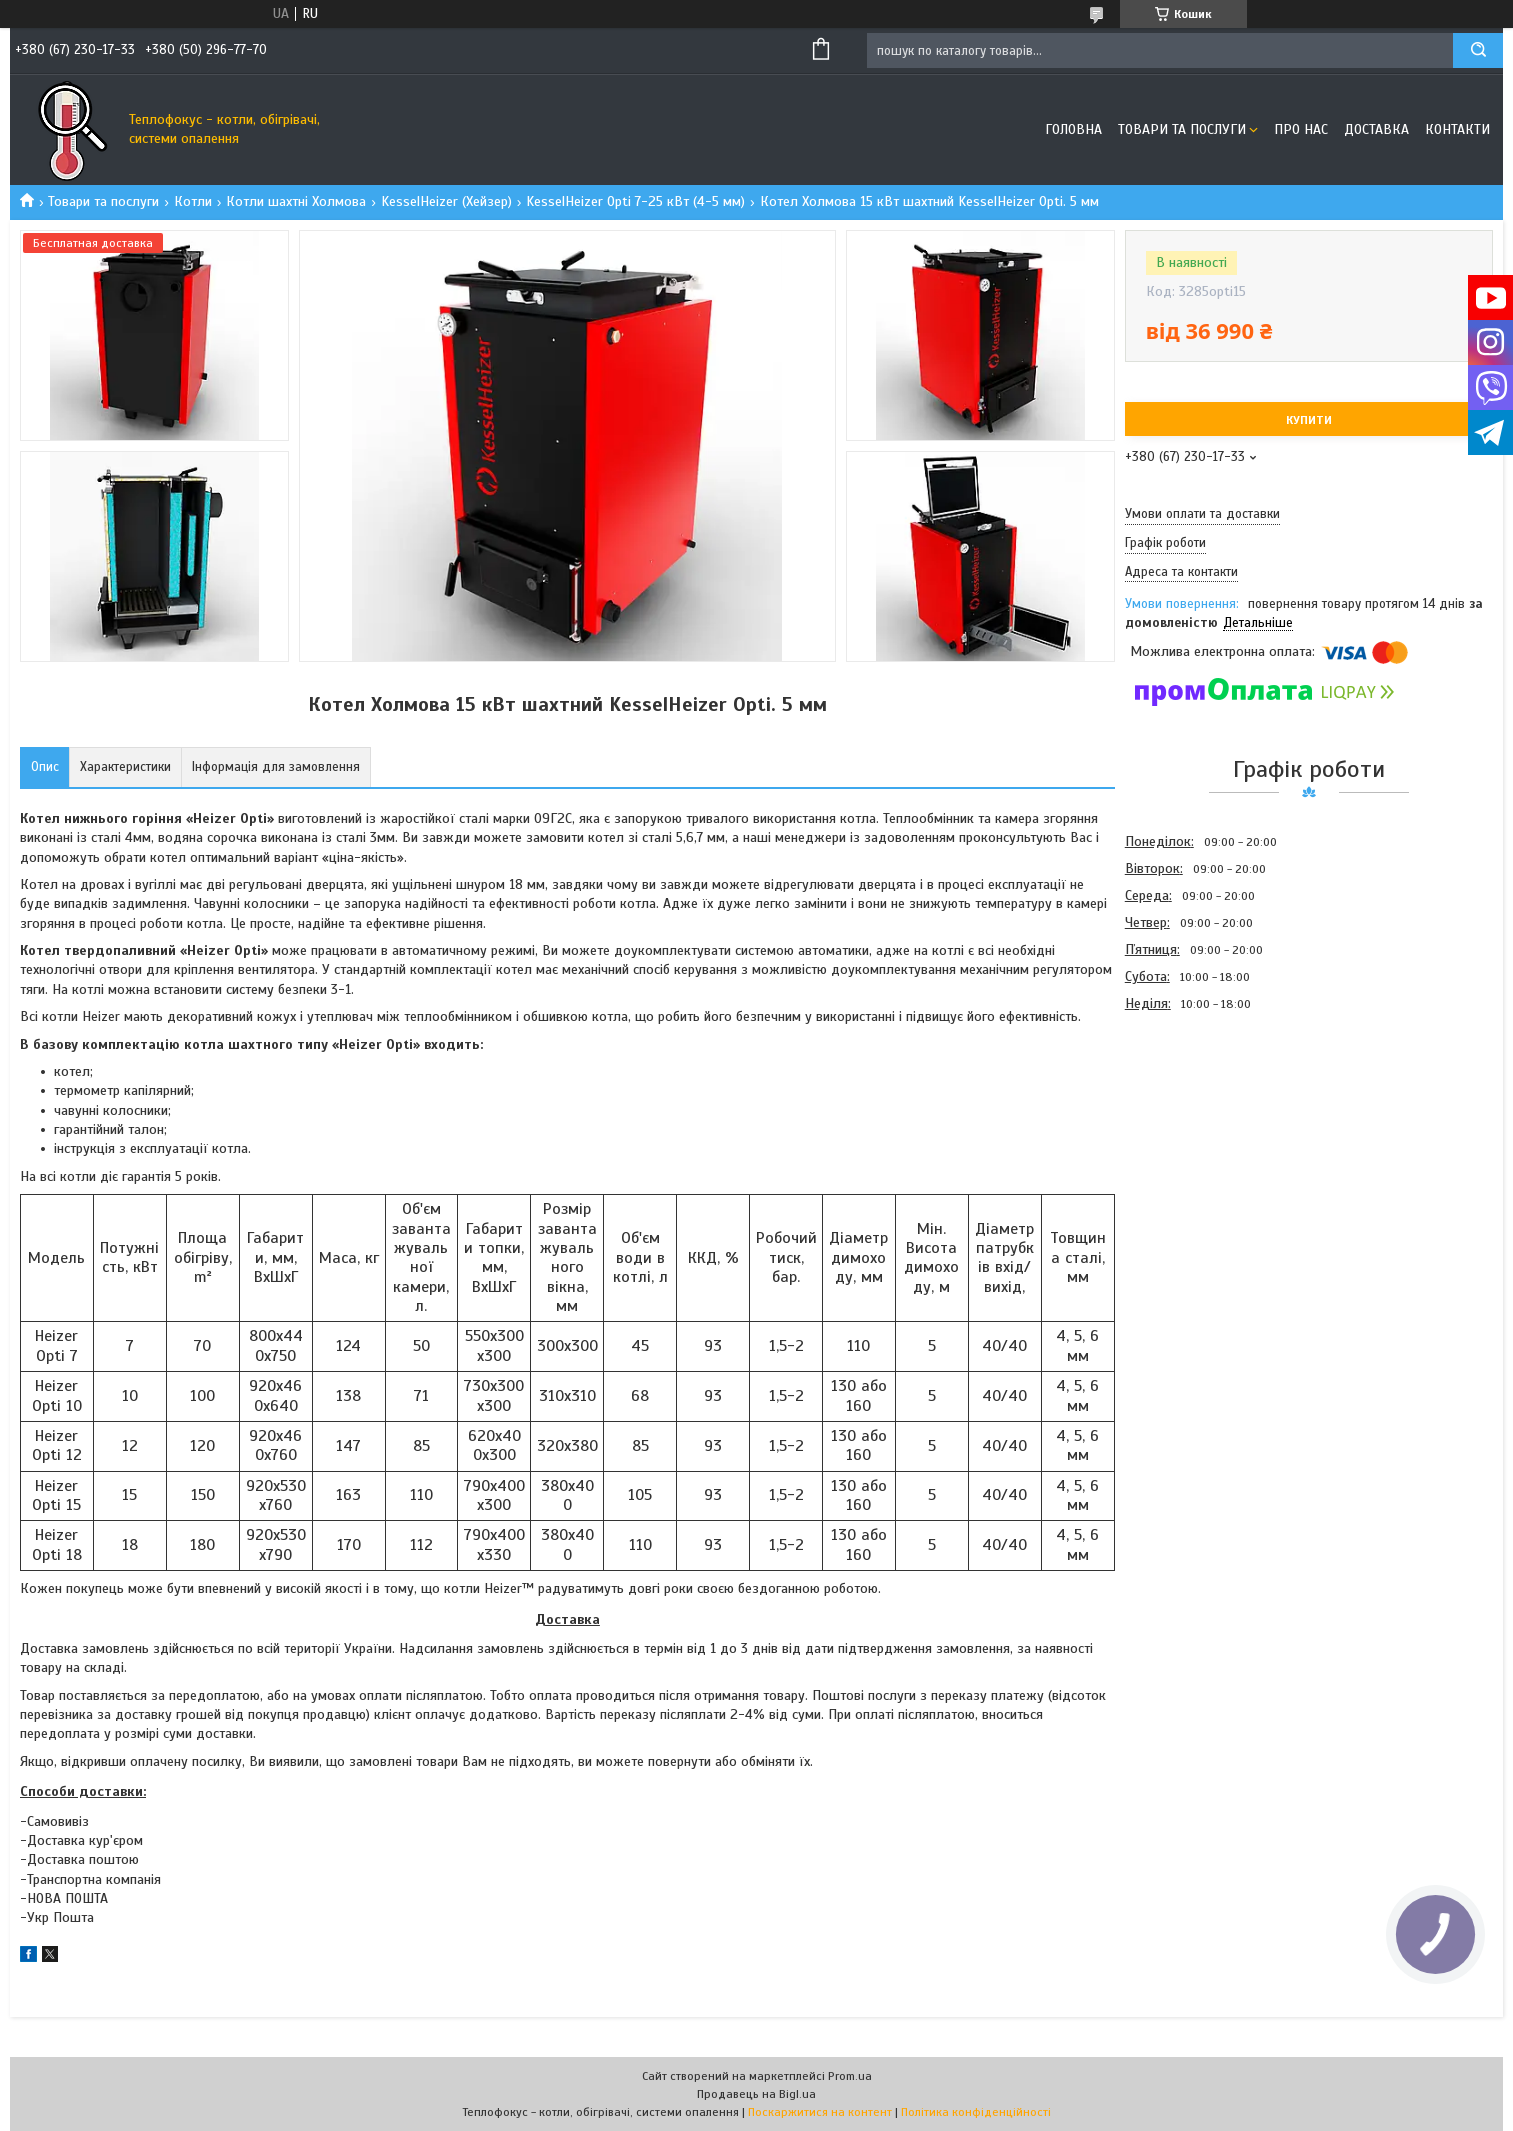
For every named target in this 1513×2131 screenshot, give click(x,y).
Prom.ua (850, 2076)
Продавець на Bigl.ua (756, 2094)
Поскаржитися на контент (820, 2112)
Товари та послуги (1182, 129)
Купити (1309, 420)
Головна (1073, 129)
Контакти (1457, 129)
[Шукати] (1478, 50)
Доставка (1376, 129)
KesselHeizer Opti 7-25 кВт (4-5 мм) (635, 201)
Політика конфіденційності (976, 2112)
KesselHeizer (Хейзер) (446, 201)
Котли (193, 201)
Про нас (1301, 129)
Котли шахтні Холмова (296, 201)
